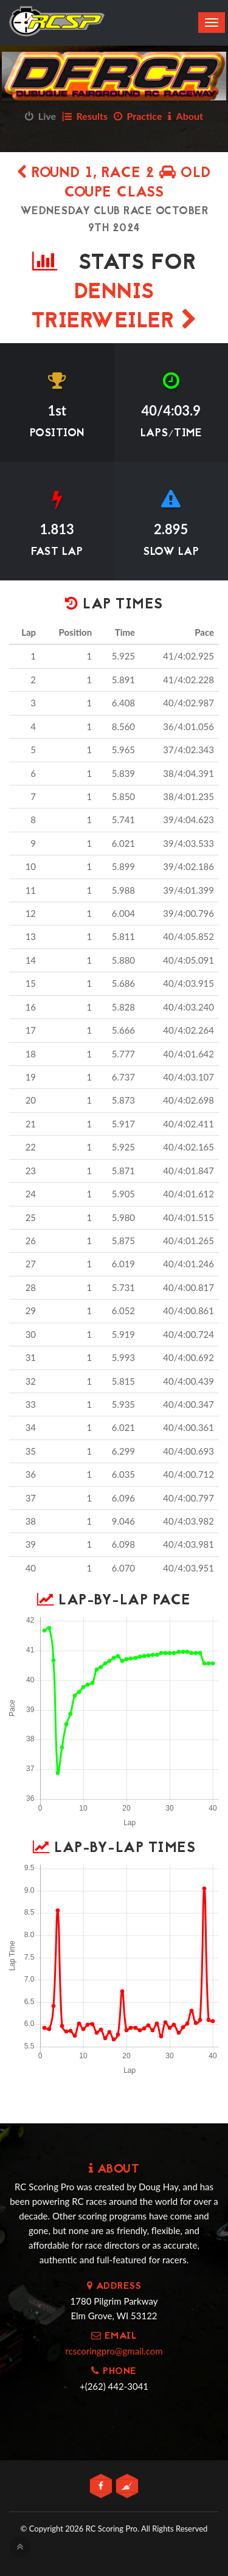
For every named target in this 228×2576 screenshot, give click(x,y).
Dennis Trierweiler (114, 307)
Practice (138, 116)
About (185, 116)
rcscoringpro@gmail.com (113, 2350)
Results (85, 116)
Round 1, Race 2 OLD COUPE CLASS (114, 183)
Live (40, 116)
